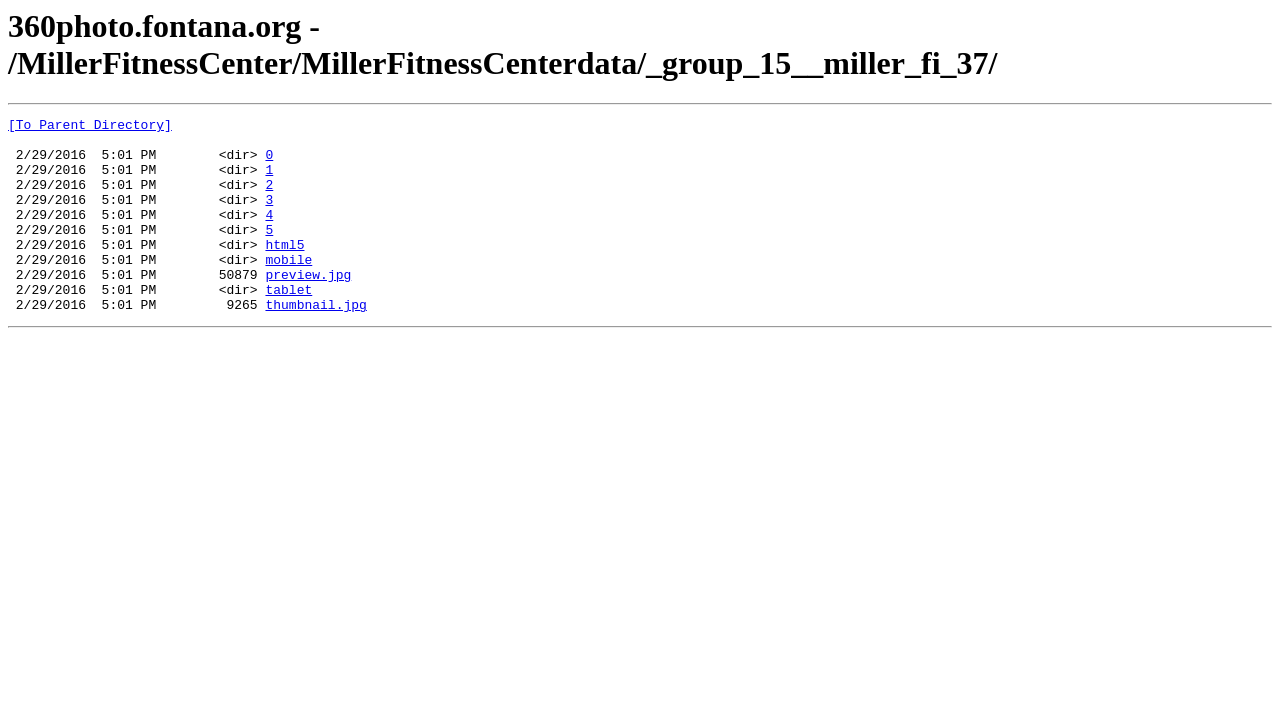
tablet (288, 325)
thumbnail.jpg (315, 343)
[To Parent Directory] (90, 127)
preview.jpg (308, 307)
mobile (288, 289)
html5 (284, 271)
